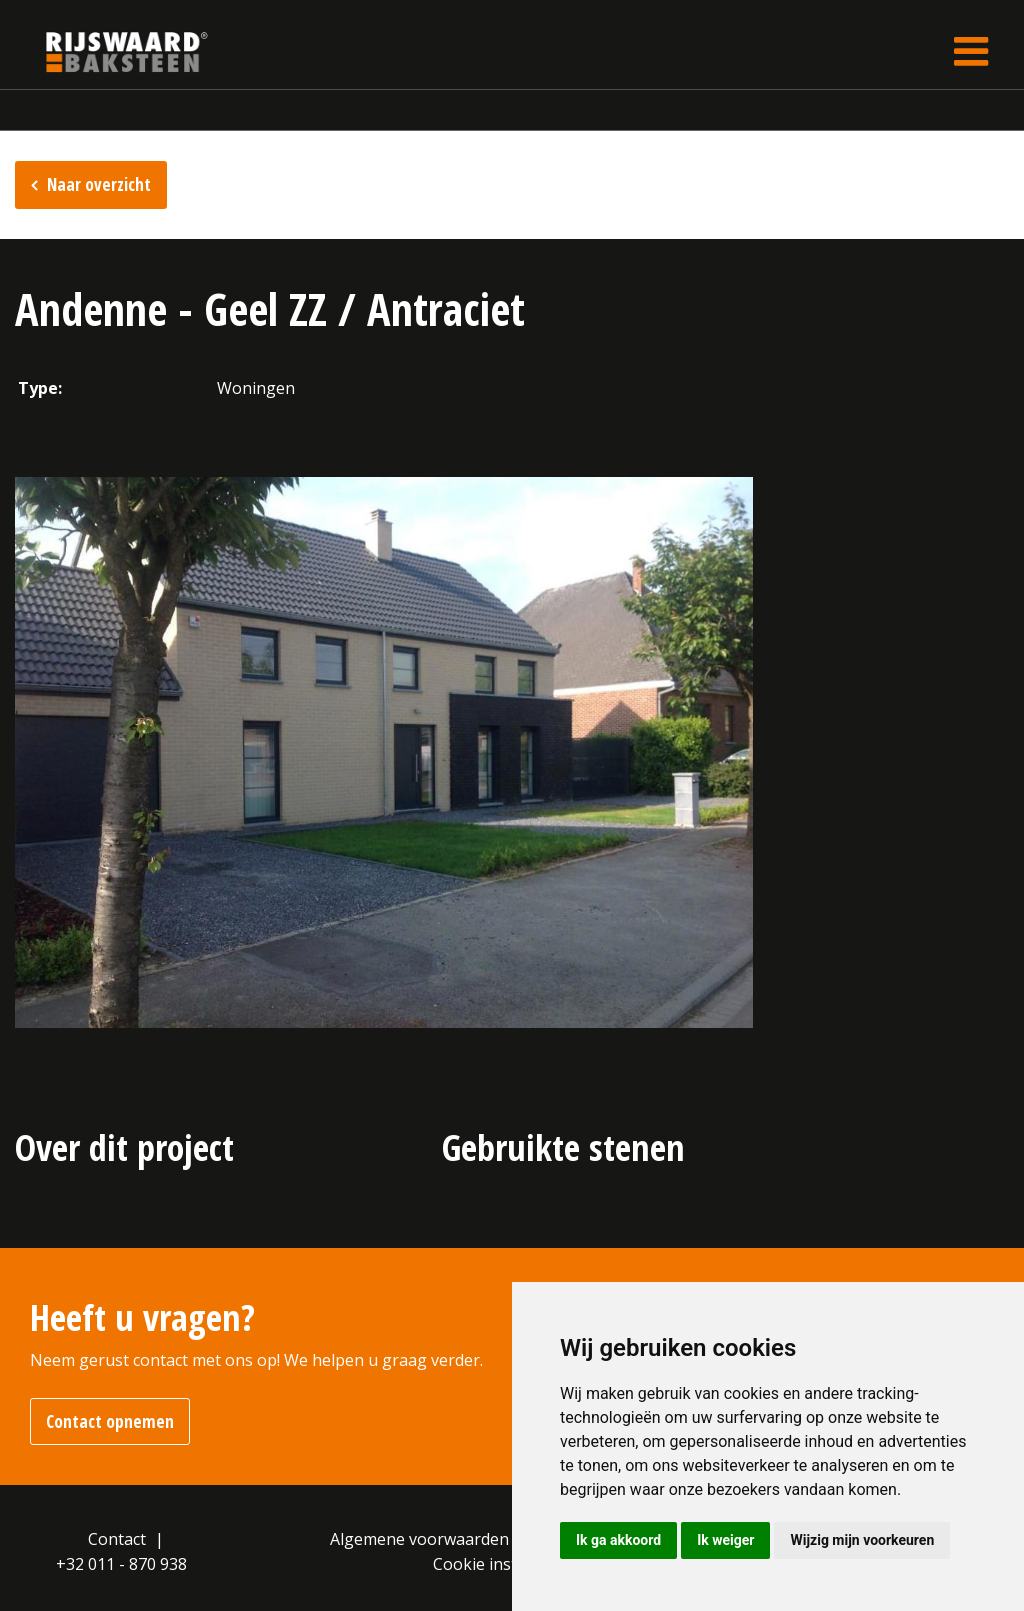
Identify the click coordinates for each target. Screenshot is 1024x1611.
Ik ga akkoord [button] (618, 1540)
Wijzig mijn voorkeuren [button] (862, 1540)
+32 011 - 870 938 (121, 1564)
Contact (117, 1539)
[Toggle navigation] (971, 51)
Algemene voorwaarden (419, 1539)
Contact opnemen (110, 1421)
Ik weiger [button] (725, 1540)
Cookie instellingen (505, 1564)
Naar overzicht (99, 184)
